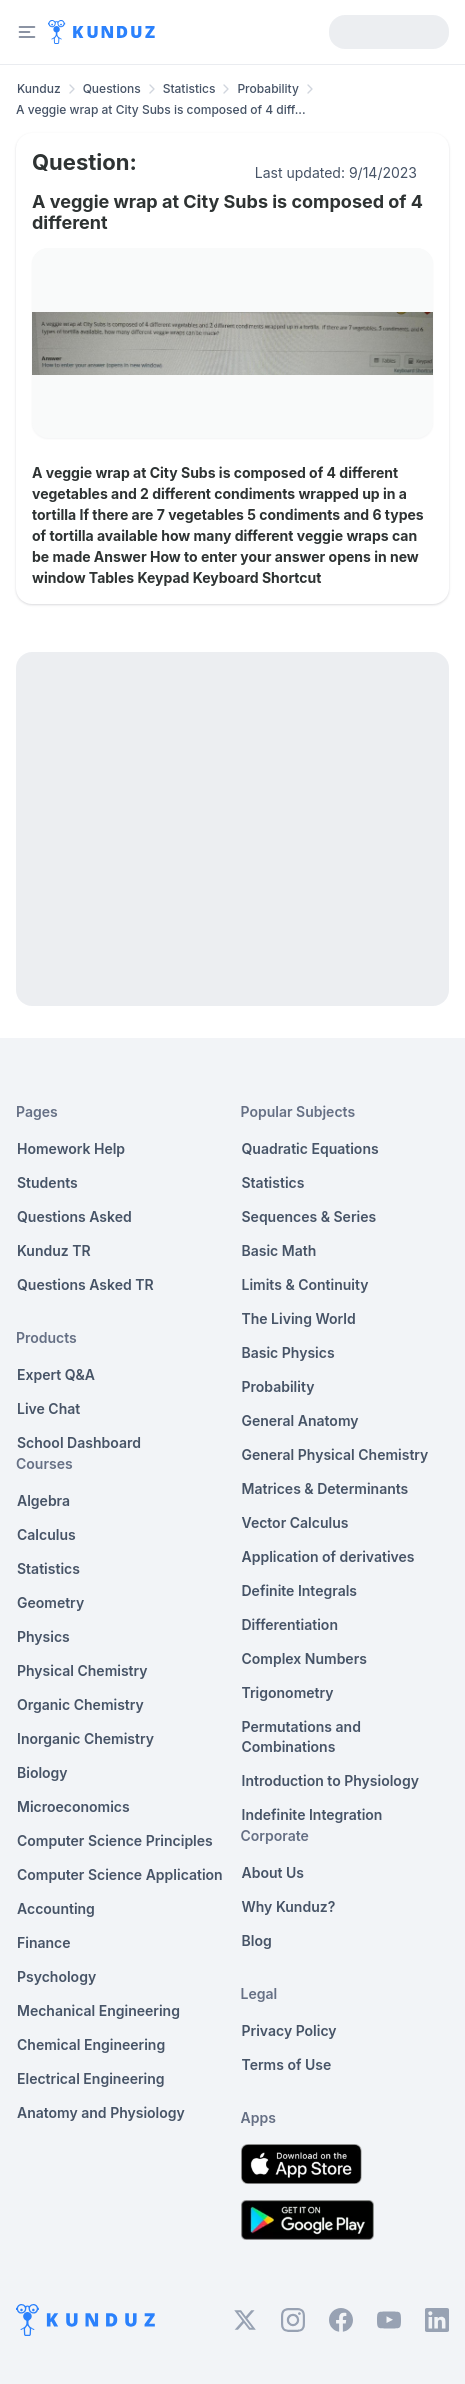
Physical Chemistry (82, 1670)
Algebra (43, 1500)
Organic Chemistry (80, 1704)
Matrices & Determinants (325, 1488)
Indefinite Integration (312, 1814)
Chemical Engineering (91, 2044)
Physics (43, 1636)
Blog (257, 1940)
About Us (273, 1872)
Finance (44, 1942)
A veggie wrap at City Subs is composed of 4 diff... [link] (161, 109)
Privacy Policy (289, 2030)
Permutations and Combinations (301, 1736)
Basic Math (279, 1250)
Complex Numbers (304, 1658)
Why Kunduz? (289, 1906)
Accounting (56, 1908)
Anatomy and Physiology (101, 2112)
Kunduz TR (54, 1250)
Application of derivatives (328, 1556)
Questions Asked (74, 1216)
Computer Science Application (120, 1874)
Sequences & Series (309, 1216)
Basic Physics (288, 1352)
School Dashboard (79, 1442)
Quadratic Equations (310, 1148)
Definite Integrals (300, 1590)
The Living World (299, 1318)
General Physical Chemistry (335, 1454)
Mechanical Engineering (98, 2010)
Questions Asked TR (85, 1284)
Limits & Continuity (305, 1284)
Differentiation (290, 1624)
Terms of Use (287, 2064)
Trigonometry (288, 1692)
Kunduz (39, 88)
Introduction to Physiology (330, 1780)
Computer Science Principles (115, 1840)
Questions (112, 88)
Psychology (56, 1976)
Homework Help (71, 1148)
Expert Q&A (56, 1374)
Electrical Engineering (91, 2078)
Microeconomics (73, 1806)
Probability (267, 88)
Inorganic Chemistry (85, 1738)
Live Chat (48, 1408)
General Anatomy (300, 1420)
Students (47, 1182)
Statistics (189, 88)
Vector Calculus (295, 1522)
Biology (42, 1772)
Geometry (50, 1602)
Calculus (46, 1534)
